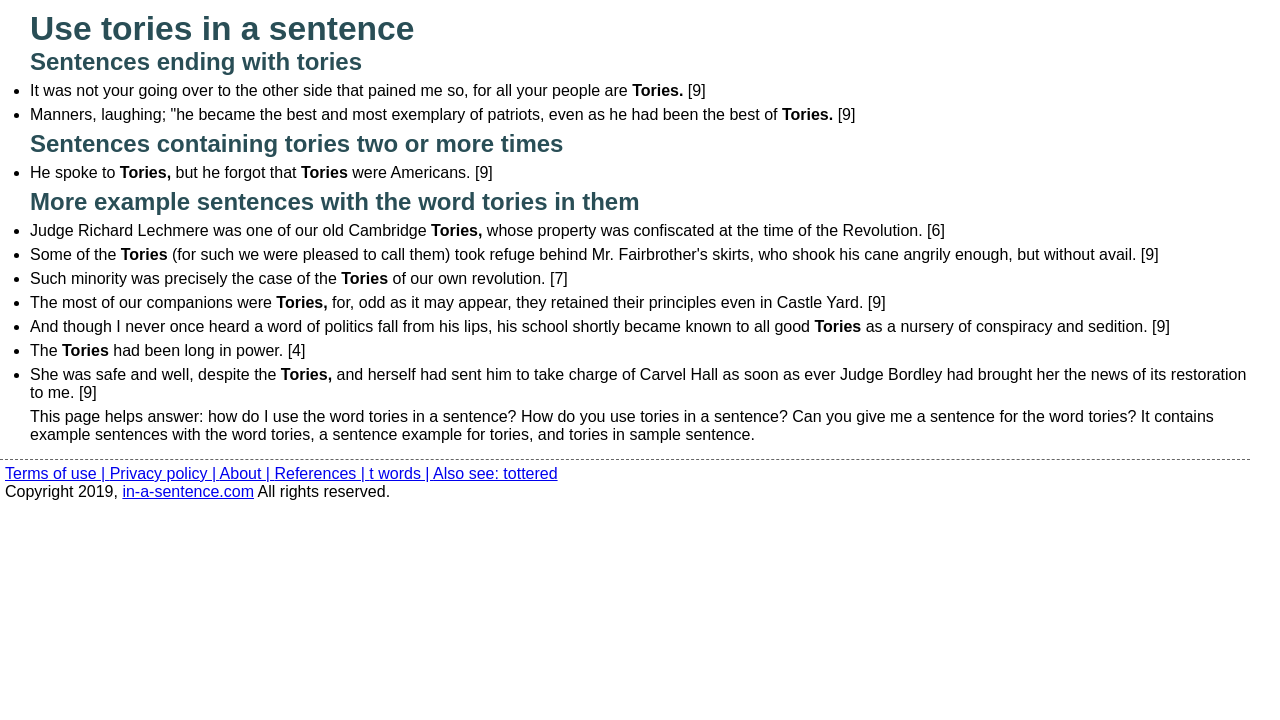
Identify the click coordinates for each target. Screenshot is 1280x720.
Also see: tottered (495, 473)
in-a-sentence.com (188, 491)
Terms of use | (57, 473)
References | (321, 473)
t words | (401, 473)
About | (247, 473)
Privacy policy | (165, 473)
